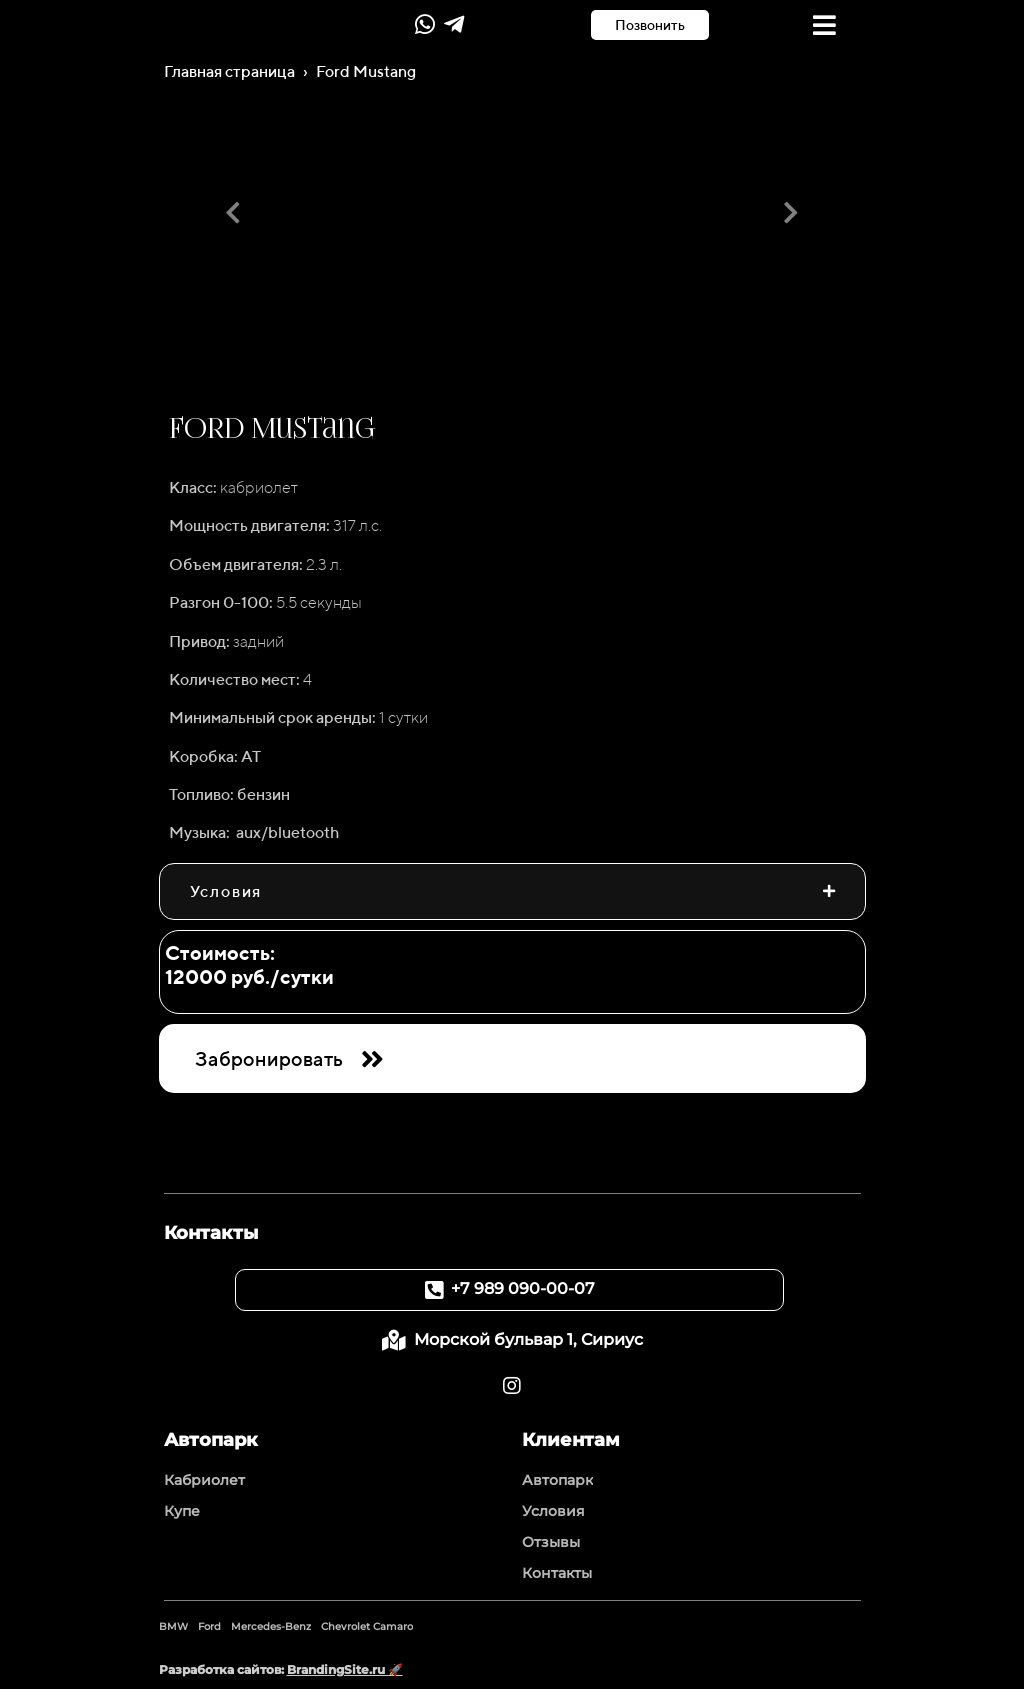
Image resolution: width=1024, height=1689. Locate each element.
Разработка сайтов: (281, 1669)
